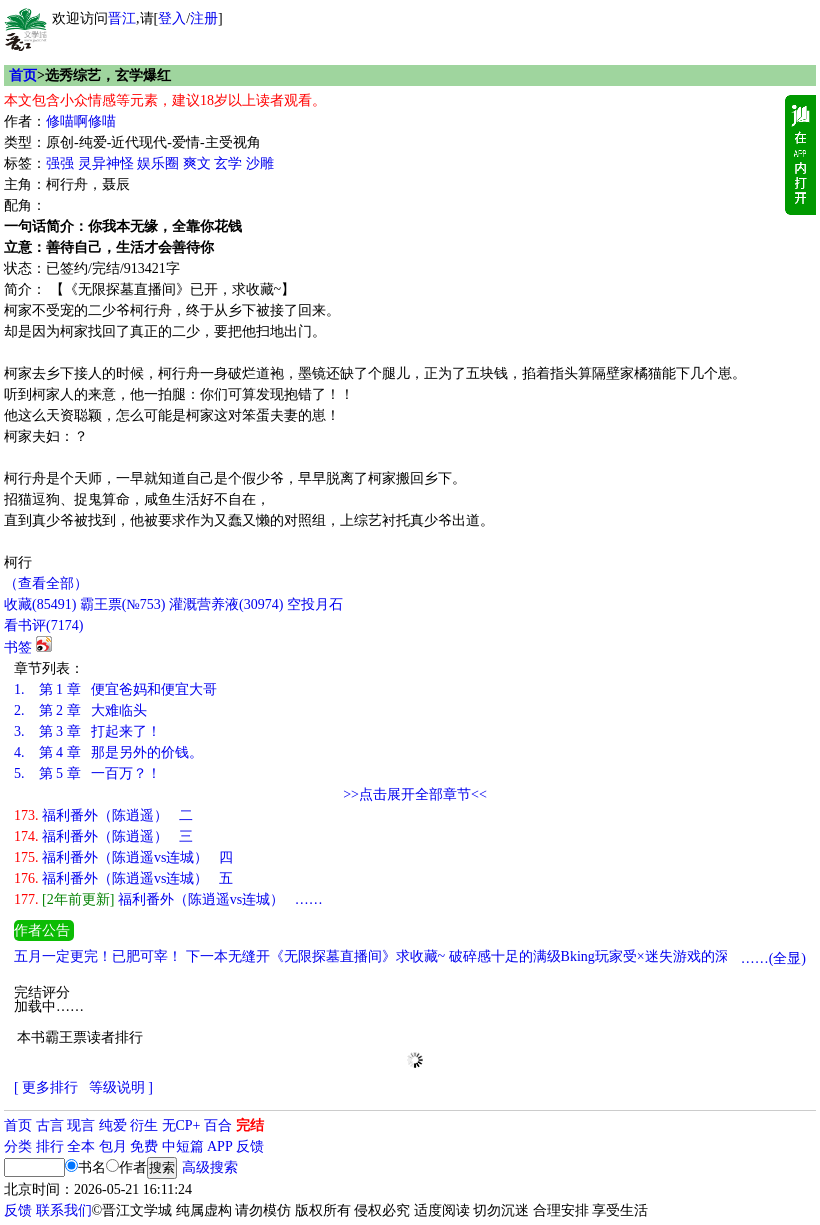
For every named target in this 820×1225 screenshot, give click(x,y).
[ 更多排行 (46, 1087)
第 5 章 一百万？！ (87, 773)
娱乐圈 (158, 163)
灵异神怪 (106, 163)
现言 (81, 1125)
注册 (204, 18)
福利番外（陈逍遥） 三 (103, 836)
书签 (18, 647)
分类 (18, 1146)
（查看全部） (46, 583)
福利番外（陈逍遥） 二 (103, 815)
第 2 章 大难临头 (80, 710)
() (40, 604)
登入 (172, 18)
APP (220, 1146)
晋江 (122, 18)
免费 (144, 1146)
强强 (60, 163)
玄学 (228, 163)
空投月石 (315, 604)
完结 (250, 1125)
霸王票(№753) (123, 604)
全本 (81, 1146)
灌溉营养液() (226, 604)
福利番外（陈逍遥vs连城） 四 (123, 857)
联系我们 (64, 1210)
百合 (218, 1125)
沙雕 (260, 163)
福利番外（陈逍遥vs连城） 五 (123, 878)
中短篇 (183, 1146)
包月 (113, 1146)
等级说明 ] (121, 1087)
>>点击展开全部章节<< (415, 794)
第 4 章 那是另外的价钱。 (108, 752)
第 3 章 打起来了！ (87, 731)
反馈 (250, 1146)
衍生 (144, 1125)
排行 (50, 1146)
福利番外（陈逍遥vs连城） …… (168, 899)
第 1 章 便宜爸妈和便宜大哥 (115, 689)
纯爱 (113, 1125)
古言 (50, 1125)
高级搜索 (210, 1167)
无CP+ (181, 1125)
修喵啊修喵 (81, 121)
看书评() (43, 625)
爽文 (197, 163)
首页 (23, 75)
